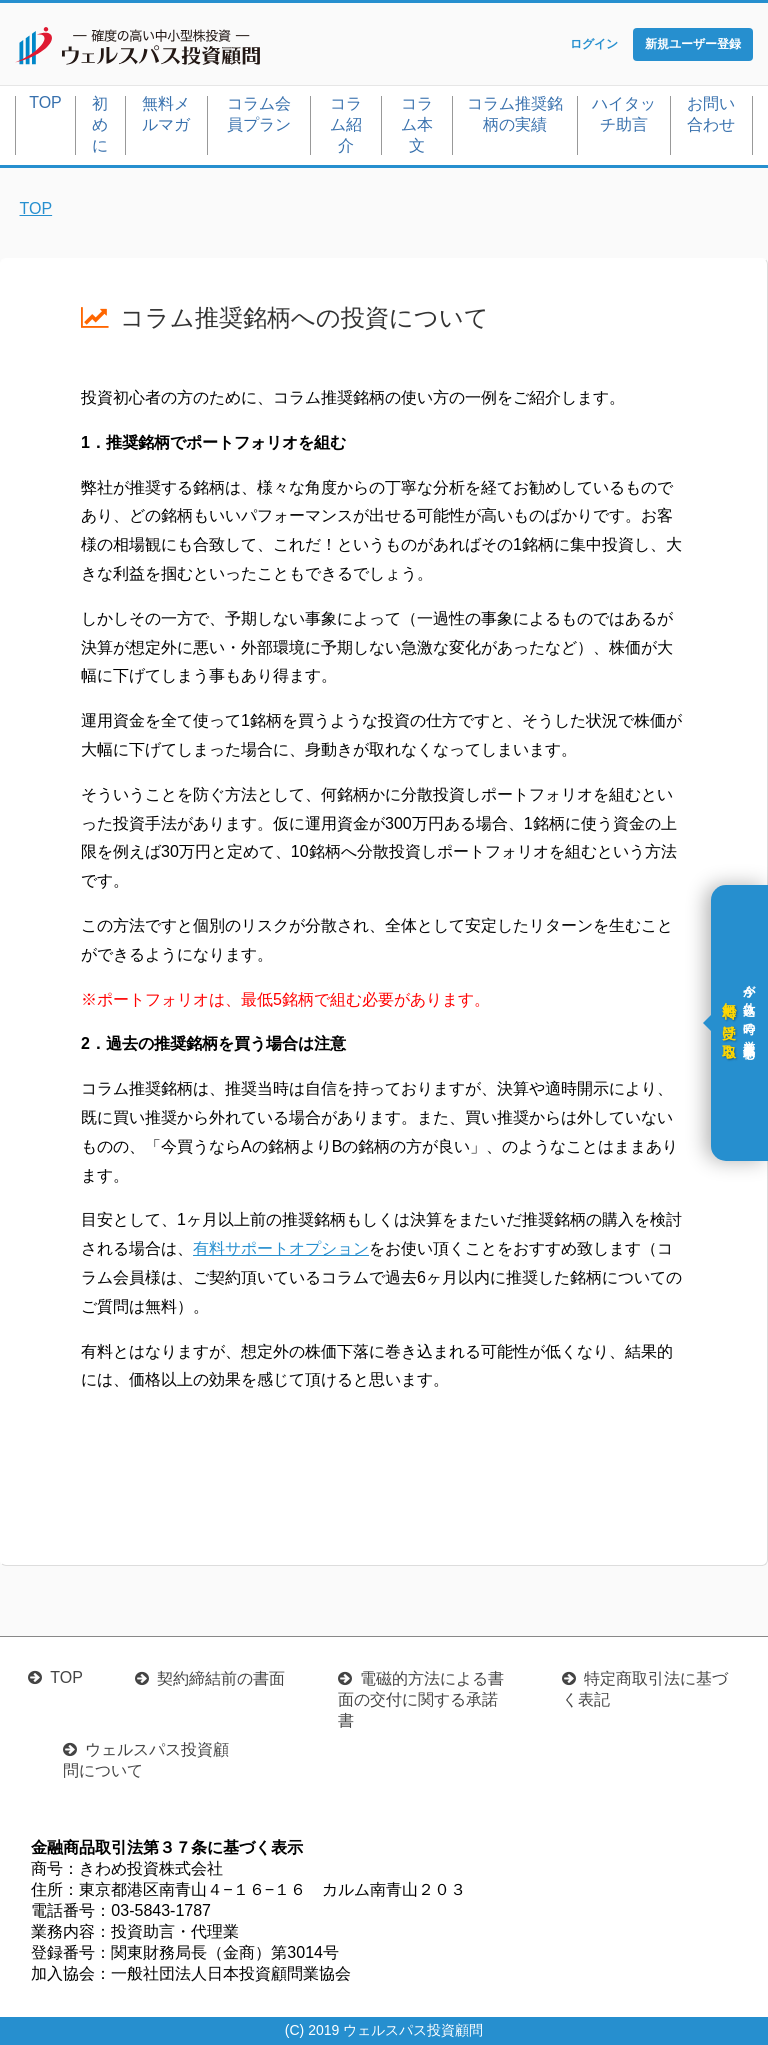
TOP (45, 102)
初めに (100, 124)
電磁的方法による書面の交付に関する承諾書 (421, 1699)
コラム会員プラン (259, 114)
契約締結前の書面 (221, 1678)
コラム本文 (417, 124)
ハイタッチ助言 (624, 114)
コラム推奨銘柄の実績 (515, 114)
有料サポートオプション (281, 1248)
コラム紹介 (346, 124)
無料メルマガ (166, 114)
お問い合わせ (711, 114)
